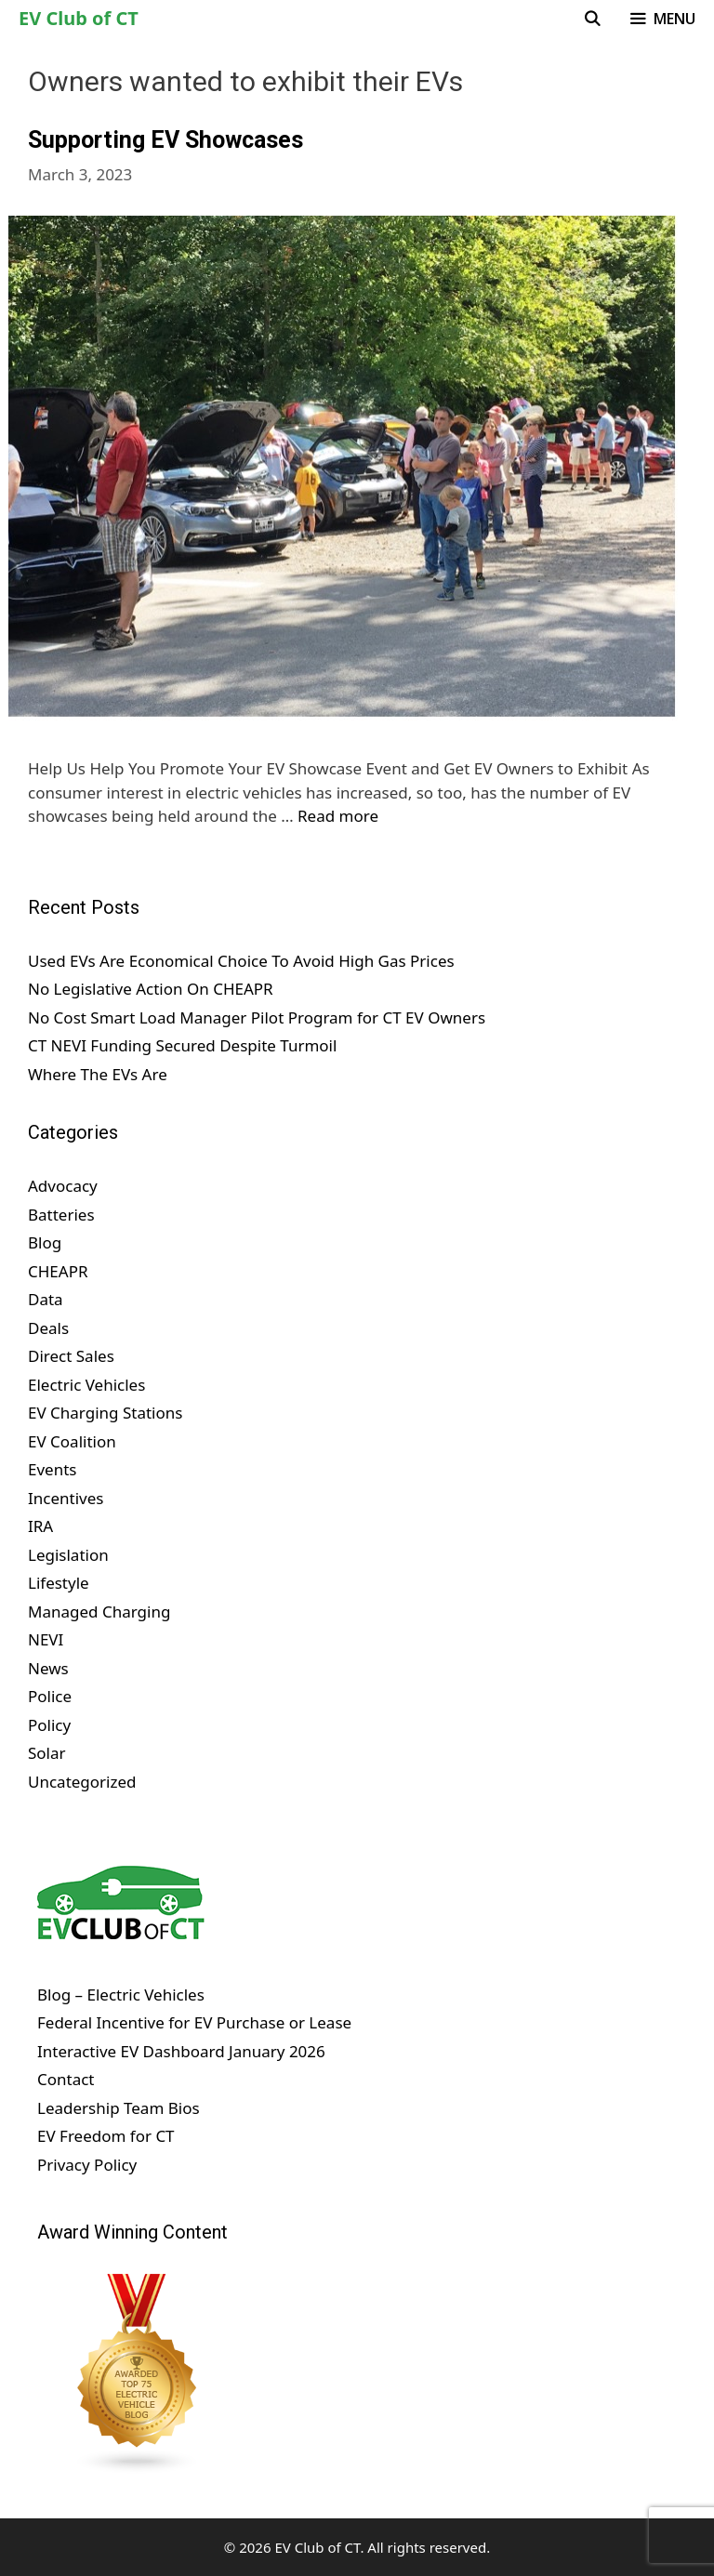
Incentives (65, 1498)
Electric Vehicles (86, 1384)
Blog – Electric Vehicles (121, 1994)
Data (45, 1299)
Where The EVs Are (97, 1074)
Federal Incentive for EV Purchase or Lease (194, 2022)
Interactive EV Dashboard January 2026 (181, 2051)
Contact (66, 2079)
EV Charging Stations (105, 1412)
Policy (49, 1725)
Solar (47, 1753)
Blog (44, 1242)
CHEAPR (58, 1271)
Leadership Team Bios (118, 2108)
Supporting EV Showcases (165, 139)
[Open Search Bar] (592, 18)
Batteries (61, 1214)
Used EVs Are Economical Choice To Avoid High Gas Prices (241, 960)
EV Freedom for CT (106, 2136)
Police (50, 1696)
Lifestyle (58, 1582)
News (48, 1668)
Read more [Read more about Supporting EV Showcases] (338, 815)
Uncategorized (82, 1781)
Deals (48, 1328)
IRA (40, 1526)
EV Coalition (72, 1441)
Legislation (68, 1554)
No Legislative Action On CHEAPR (150, 988)
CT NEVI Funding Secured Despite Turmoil (182, 1045)
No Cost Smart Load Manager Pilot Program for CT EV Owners (256, 1017)
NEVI (45, 1639)
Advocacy (63, 1185)
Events (52, 1469)
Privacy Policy (87, 2164)
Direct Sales (71, 1356)
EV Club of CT (79, 18)
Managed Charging (99, 1611)
